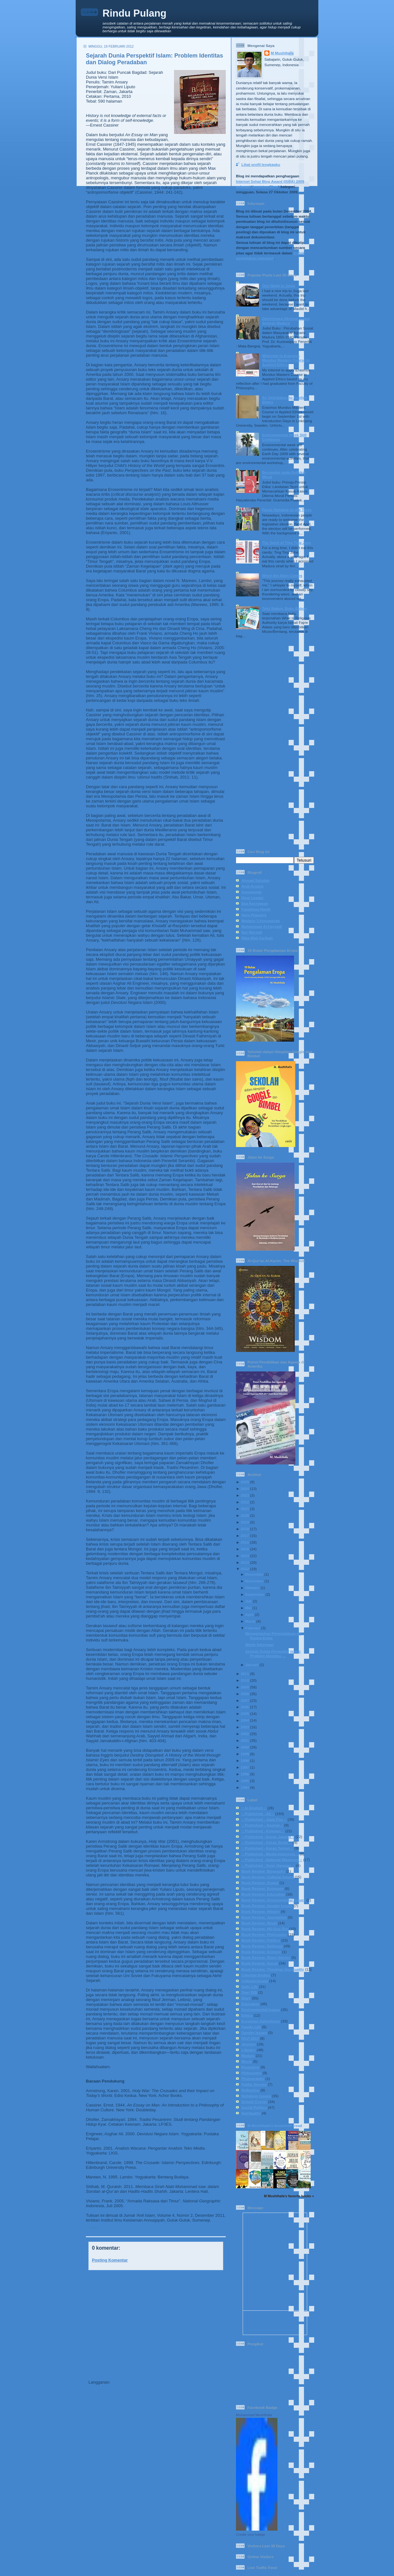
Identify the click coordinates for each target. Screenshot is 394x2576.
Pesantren (250, 2067)
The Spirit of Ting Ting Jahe (286, 542)
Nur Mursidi (251, 932)
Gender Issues (254, 2032)
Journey (248, 2044)
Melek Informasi (259, 1644)
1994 (245, 1787)
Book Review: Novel (259, 1923)
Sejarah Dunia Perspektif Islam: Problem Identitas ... (273, 1653)
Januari (252, 1665)
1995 (245, 1781)
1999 (245, 1754)
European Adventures (260, 2021)
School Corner (254, 2101)
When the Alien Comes (282, 575)
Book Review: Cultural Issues (192, 2227)
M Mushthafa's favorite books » (289, 2196)
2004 (245, 1720)
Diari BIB (249, 1992)
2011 (245, 1674)
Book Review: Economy (262, 1888)
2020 (245, 1515)
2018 (245, 1529)
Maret (250, 1621)
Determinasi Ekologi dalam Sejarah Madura (286, 320)
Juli (248, 1601)
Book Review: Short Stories (265, 1957)
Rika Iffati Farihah (257, 938)
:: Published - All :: (113, 2227)
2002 (245, 1734)
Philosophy (251, 2073)
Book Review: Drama (259, 1883)
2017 (245, 1535)
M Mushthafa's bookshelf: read (274, 2125)
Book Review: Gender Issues (266, 1906)
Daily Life (249, 1986)
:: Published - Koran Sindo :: (266, 1842)
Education (250, 2004)
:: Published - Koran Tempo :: (267, 1848)
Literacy (248, 2050)
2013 (245, 1562)
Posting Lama (209, 2370)
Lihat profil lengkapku (260, 164)
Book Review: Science (261, 1952)
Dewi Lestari (252, 898)
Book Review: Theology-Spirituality (272, 1969)
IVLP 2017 (250, 2038)
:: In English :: (253, 1808)
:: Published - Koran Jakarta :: (267, 1837)
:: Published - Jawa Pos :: (264, 1819)
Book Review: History (213, 2229)
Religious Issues (256, 2096)
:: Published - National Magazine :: (271, 1860)
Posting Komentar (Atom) (136, 2382)
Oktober (252, 1588)
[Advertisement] (153, 2319)
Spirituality (251, 2113)
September (254, 1594)
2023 (245, 1495)
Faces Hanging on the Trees (287, 510)
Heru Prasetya (254, 915)
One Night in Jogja (278, 285)
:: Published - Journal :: (148, 2227)
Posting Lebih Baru (107, 2370)
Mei (248, 1608)
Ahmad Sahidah (255, 880)
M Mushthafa (282, 53)
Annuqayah (251, 892)
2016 (245, 1542)
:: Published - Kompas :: (262, 1831)
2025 (245, 1482)
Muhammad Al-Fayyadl (261, 926)
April (249, 1614)
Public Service (254, 2084)
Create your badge (250, 2534)
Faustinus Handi (255, 909)
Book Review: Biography (263, 1871)
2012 (245, 1569)
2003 (245, 1727)
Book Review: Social (259, 1963)
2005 (245, 1713)
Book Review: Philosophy (264, 1934)
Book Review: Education (263, 1894)
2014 (245, 1556)
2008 (245, 1694)
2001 (245, 1740)
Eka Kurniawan (254, 903)
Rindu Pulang (134, 13)
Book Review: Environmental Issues (273, 1900)
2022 (245, 1502)
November (254, 1581)
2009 (245, 1687)
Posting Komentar (110, 2260)
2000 (245, 1747)
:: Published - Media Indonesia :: (270, 1854)
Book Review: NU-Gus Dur (264, 1929)
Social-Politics (254, 2107)
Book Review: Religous (262, 1946)
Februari (252, 1628)
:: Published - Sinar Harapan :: (268, 1865)
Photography (252, 2078)
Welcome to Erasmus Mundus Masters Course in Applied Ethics (286, 360)
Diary (246, 1998)
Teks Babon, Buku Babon (284, 608)
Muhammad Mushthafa (254, 2415)
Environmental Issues (260, 2009)
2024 (245, 1488)
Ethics (247, 2015)
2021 (245, 1509)
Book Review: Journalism (264, 1917)
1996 (245, 1774)
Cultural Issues (254, 1981)
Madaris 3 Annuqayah (260, 921)
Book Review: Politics (260, 1940)
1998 (245, 1760)
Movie (246, 2061)
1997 (245, 1767)
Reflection (250, 2090)
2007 (245, 1700)
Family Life (251, 2027)
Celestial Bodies (255, 1975)
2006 (245, 1707)
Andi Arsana (252, 886)
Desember (254, 1574)
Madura (248, 2055)
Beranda (161, 2370)
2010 (245, 1680)
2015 (245, 1549)
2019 (245, 1522)
